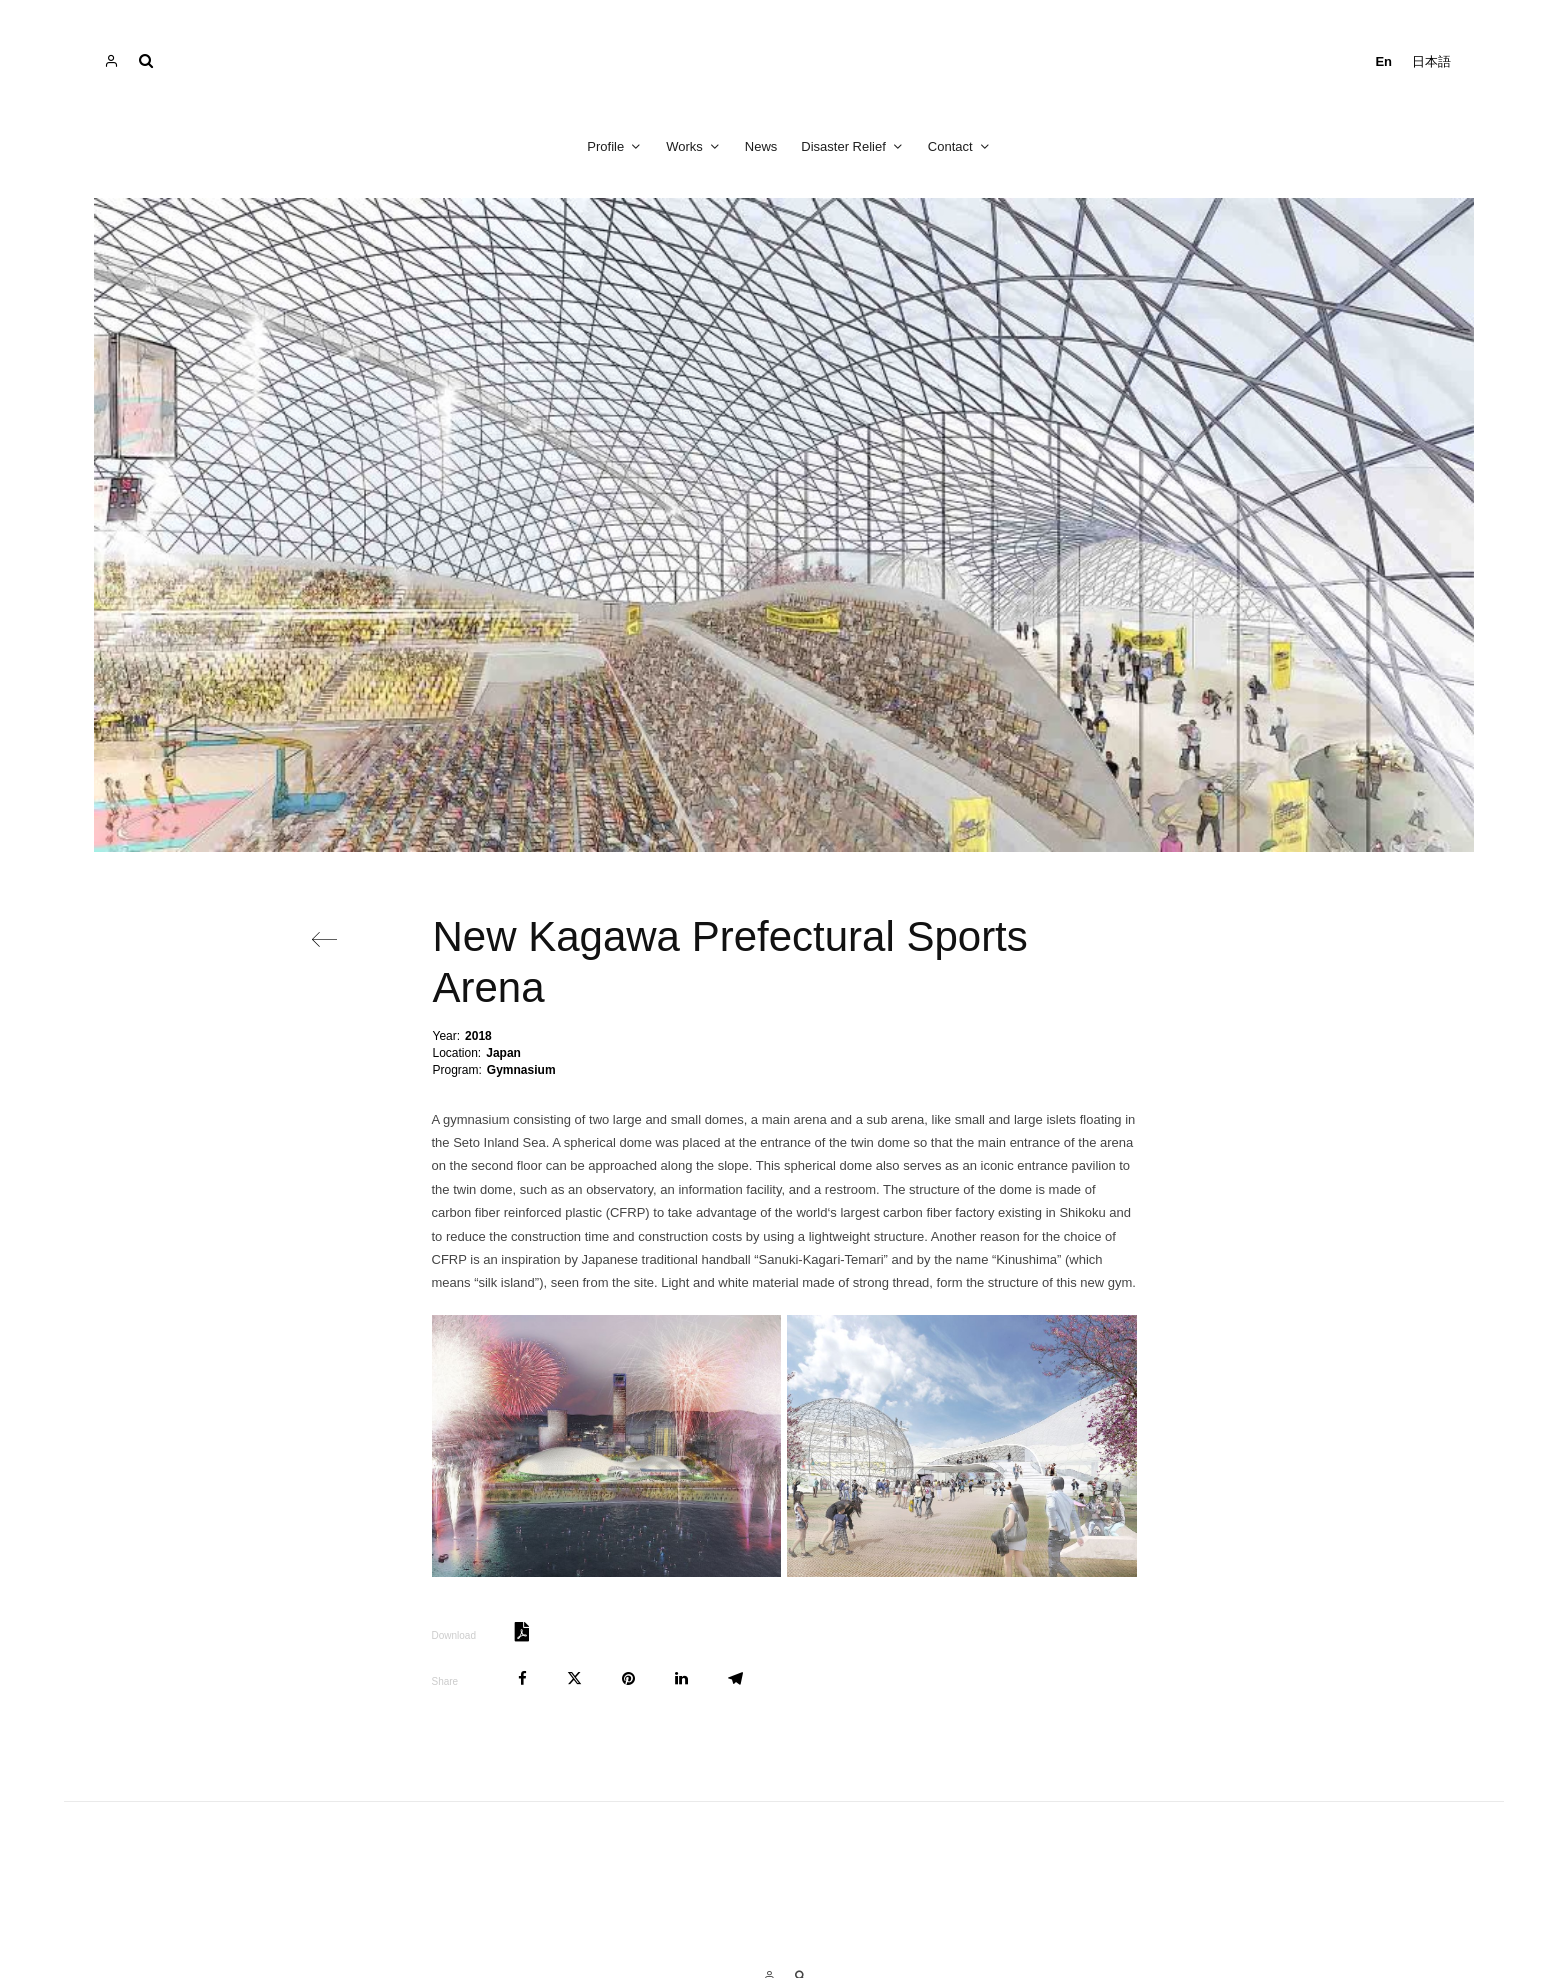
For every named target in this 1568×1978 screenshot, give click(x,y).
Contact (950, 146)
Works (684, 146)
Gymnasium (521, 1070)
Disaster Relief (843, 146)
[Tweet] (574, 1678)
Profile (605, 146)
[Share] (522, 1678)
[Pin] (628, 1678)
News (761, 146)
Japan (503, 1053)
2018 (478, 1036)
